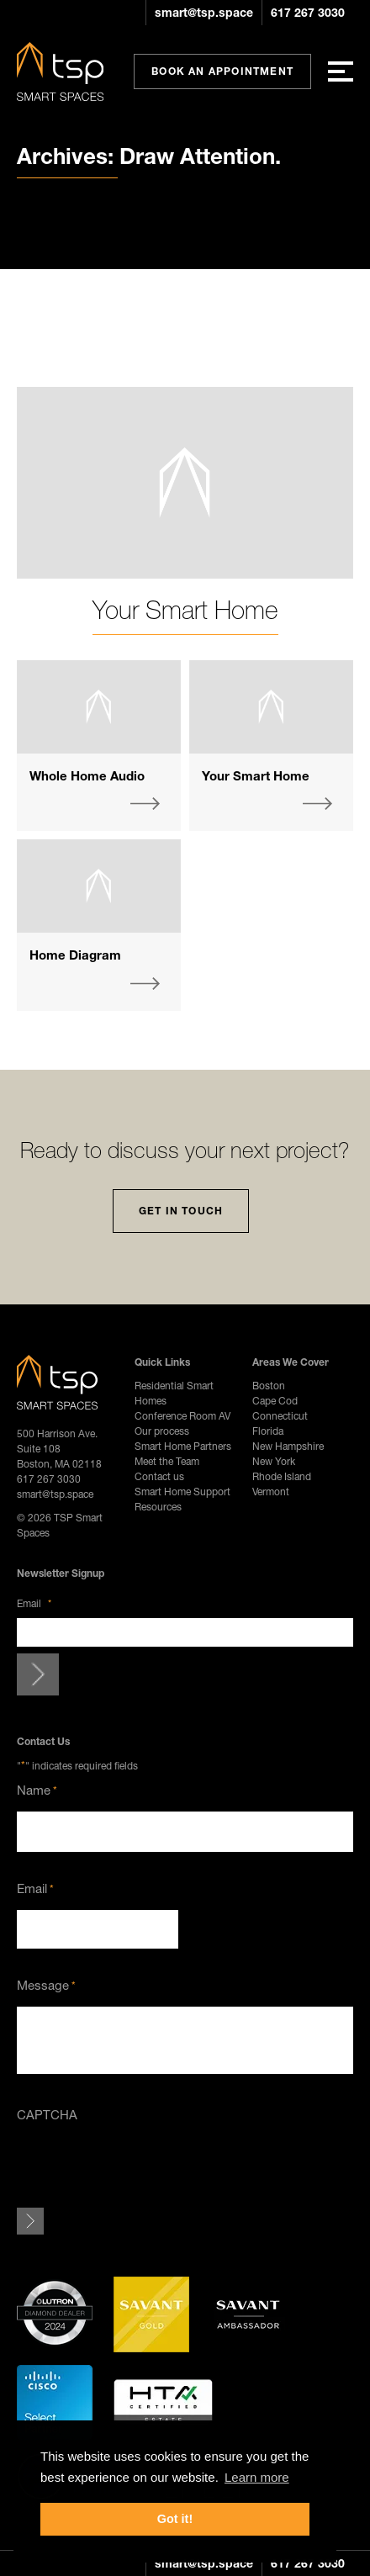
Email (34, 1603)
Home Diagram (75, 954)
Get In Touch (181, 1210)
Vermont (270, 1491)
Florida (267, 1431)
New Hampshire (288, 1446)
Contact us (159, 1476)
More (145, 803)
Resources (158, 1506)
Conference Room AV (182, 1416)
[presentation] (144, 2168)
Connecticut (280, 1416)
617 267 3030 (308, 12)
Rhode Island (281, 1476)
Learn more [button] (257, 2477)
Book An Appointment (222, 71)
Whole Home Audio (87, 775)
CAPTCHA (47, 2114)
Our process (162, 1431)
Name (37, 1790)
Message (46, 1985)
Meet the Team (167, 1461)
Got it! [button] (175, 2519)
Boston (268, 1385)
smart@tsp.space (204, 12)
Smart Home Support (182, 1491)
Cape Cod (275, 1400)
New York (273, 1461)
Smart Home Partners (183, 1446)
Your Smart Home (185, 610)
